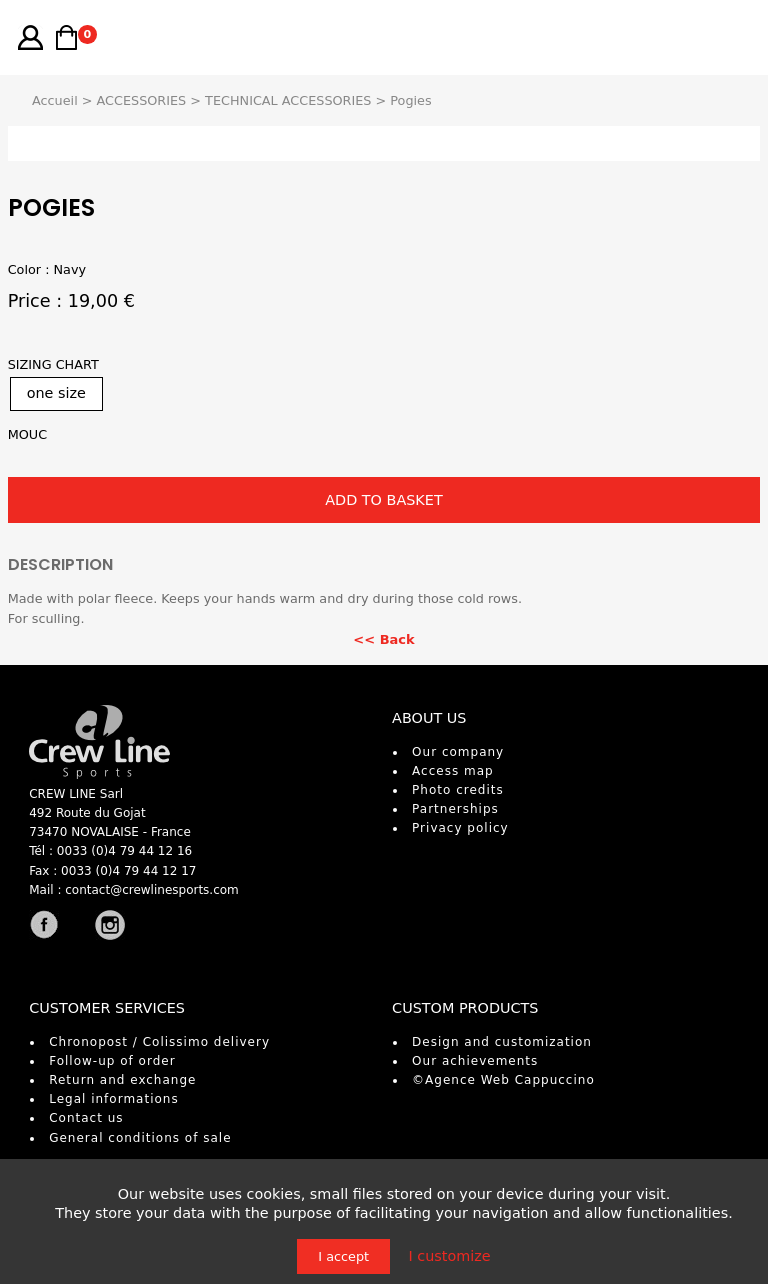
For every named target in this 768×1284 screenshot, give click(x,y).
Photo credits (458, 790)
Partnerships (455, 809)
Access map (453, 771)
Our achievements (475, 1061)
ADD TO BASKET (383, 500)
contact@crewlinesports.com (152, 890)
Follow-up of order (112, 1061)
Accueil (55, 100)
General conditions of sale (140, 1138)
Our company (458, 752)
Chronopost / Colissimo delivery (159, 1042)
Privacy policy (460, 828)
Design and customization (502, 1042)
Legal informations (114, 1099)
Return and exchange (122, 1080)
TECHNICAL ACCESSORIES (288, 100)
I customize (449, 1256)
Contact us (86, 1118)
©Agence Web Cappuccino (503, 1080)
